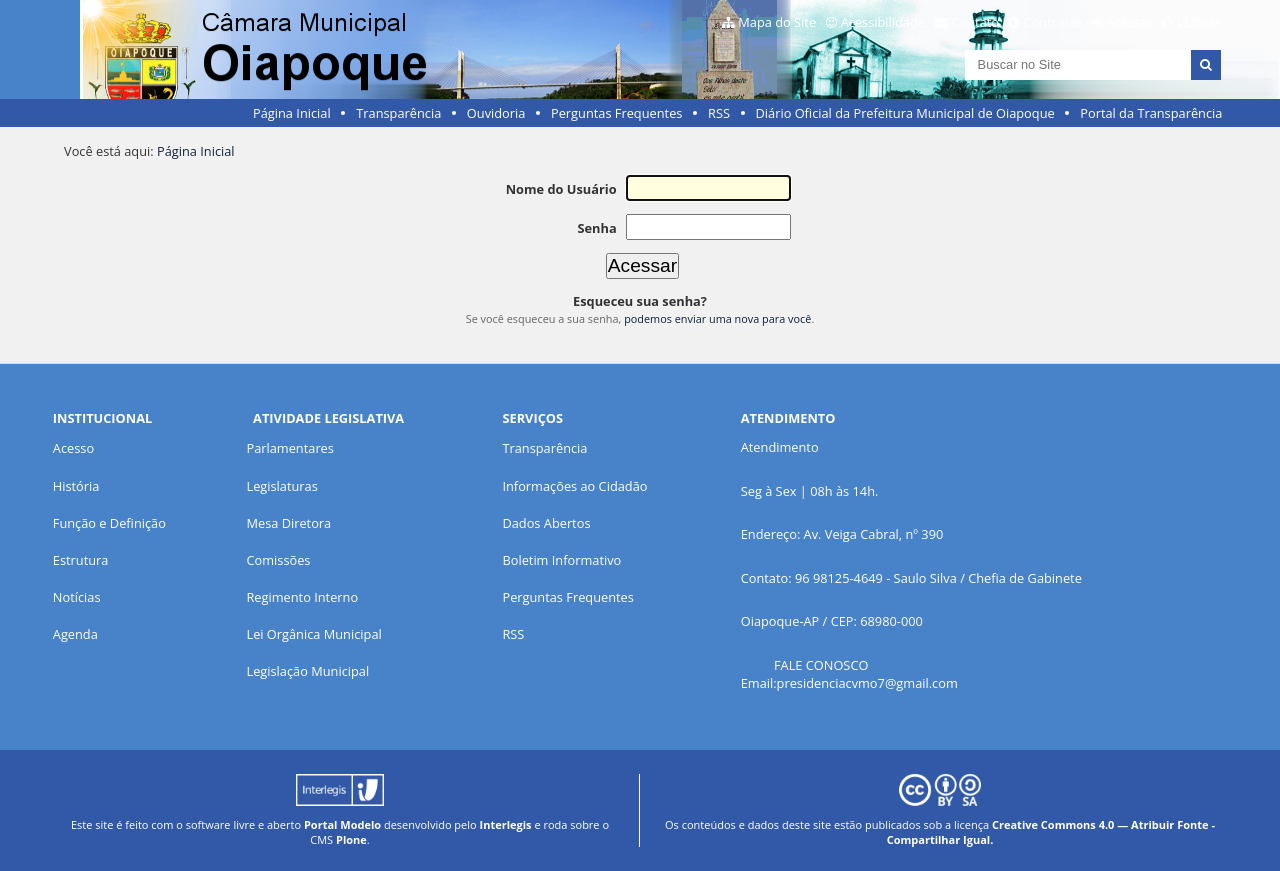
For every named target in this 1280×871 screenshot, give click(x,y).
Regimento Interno (302, 597)
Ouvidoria (496, 113)
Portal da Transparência (1151, 113)
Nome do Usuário (561, 189)
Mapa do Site (777, 22)
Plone (351, 839)
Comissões (278, 560)
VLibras (1199, 22)
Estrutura (81, 560)
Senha (596, 228)
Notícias (77, 597)
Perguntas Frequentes (616, 113)
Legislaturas (281, 486)
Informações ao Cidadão (574, 486)
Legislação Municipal (307, 671)
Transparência (398, 113)
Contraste (1053, 22)
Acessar (1130, 22)
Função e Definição (109, 523)
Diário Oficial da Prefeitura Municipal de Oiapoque (905, 113)
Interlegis (506, 824)
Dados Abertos (546, 523)
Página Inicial (292, 113)
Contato (976, 22)
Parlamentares (289, 448)
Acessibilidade (883, 22)
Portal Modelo (342, 824)
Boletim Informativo (561, 560)
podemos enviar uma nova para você (717, 318)
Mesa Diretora (288, 523)
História (76, 486)
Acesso (73, 448)
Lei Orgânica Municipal (313, 634)
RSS (719, 113)
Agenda (75, 634)
